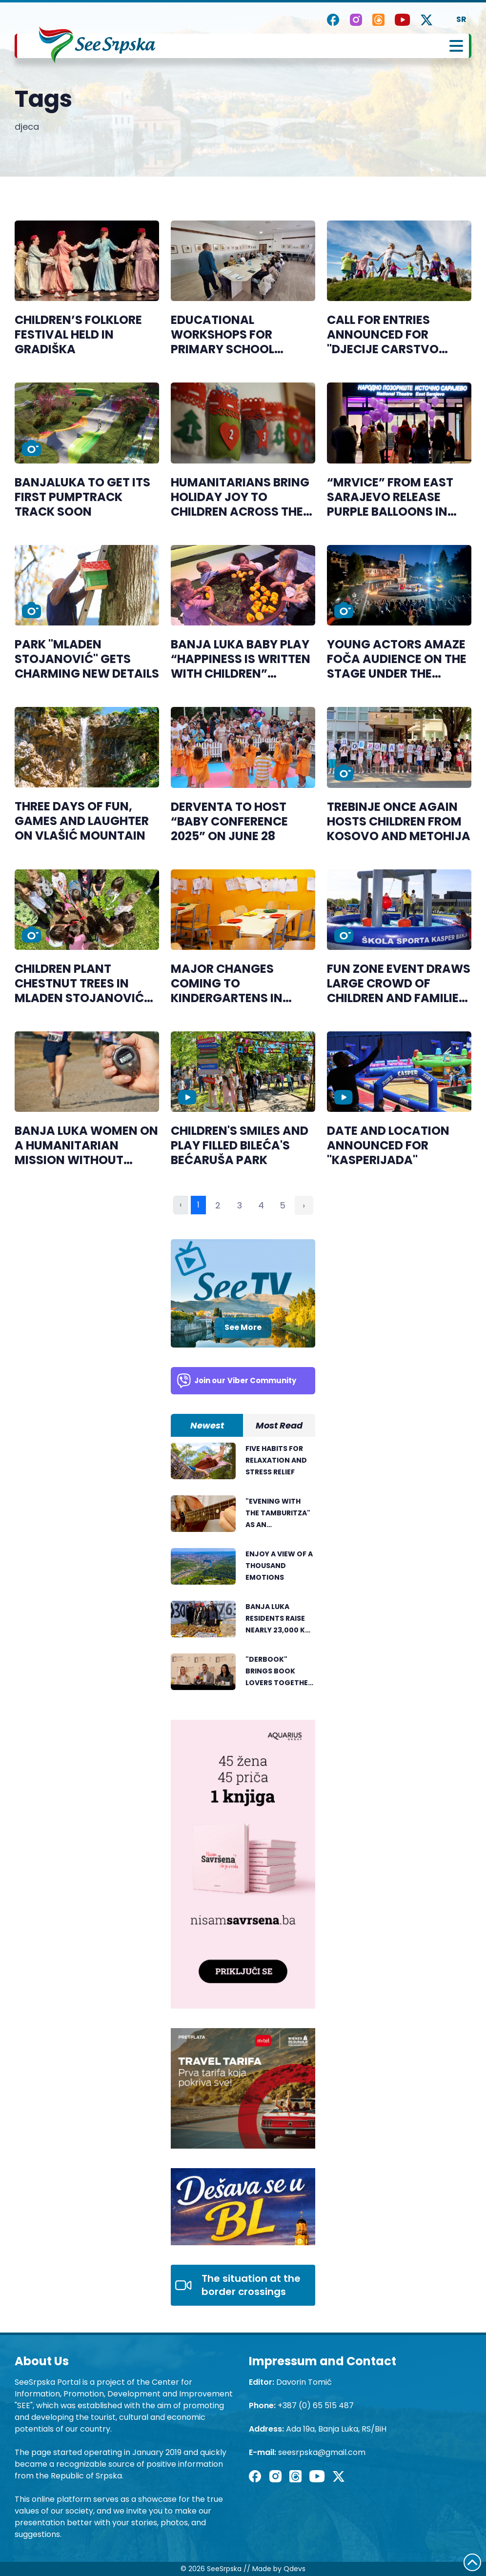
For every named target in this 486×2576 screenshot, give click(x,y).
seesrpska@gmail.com (321, 2452)
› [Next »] (304, 1205)
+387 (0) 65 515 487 (316, 2405)
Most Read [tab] (279, 1425)
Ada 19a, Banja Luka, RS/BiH (336, 2429)
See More (243, 1327)
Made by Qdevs (278, 2569)
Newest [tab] (207, 1425)
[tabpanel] (243, 1571)
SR (461, 19)
